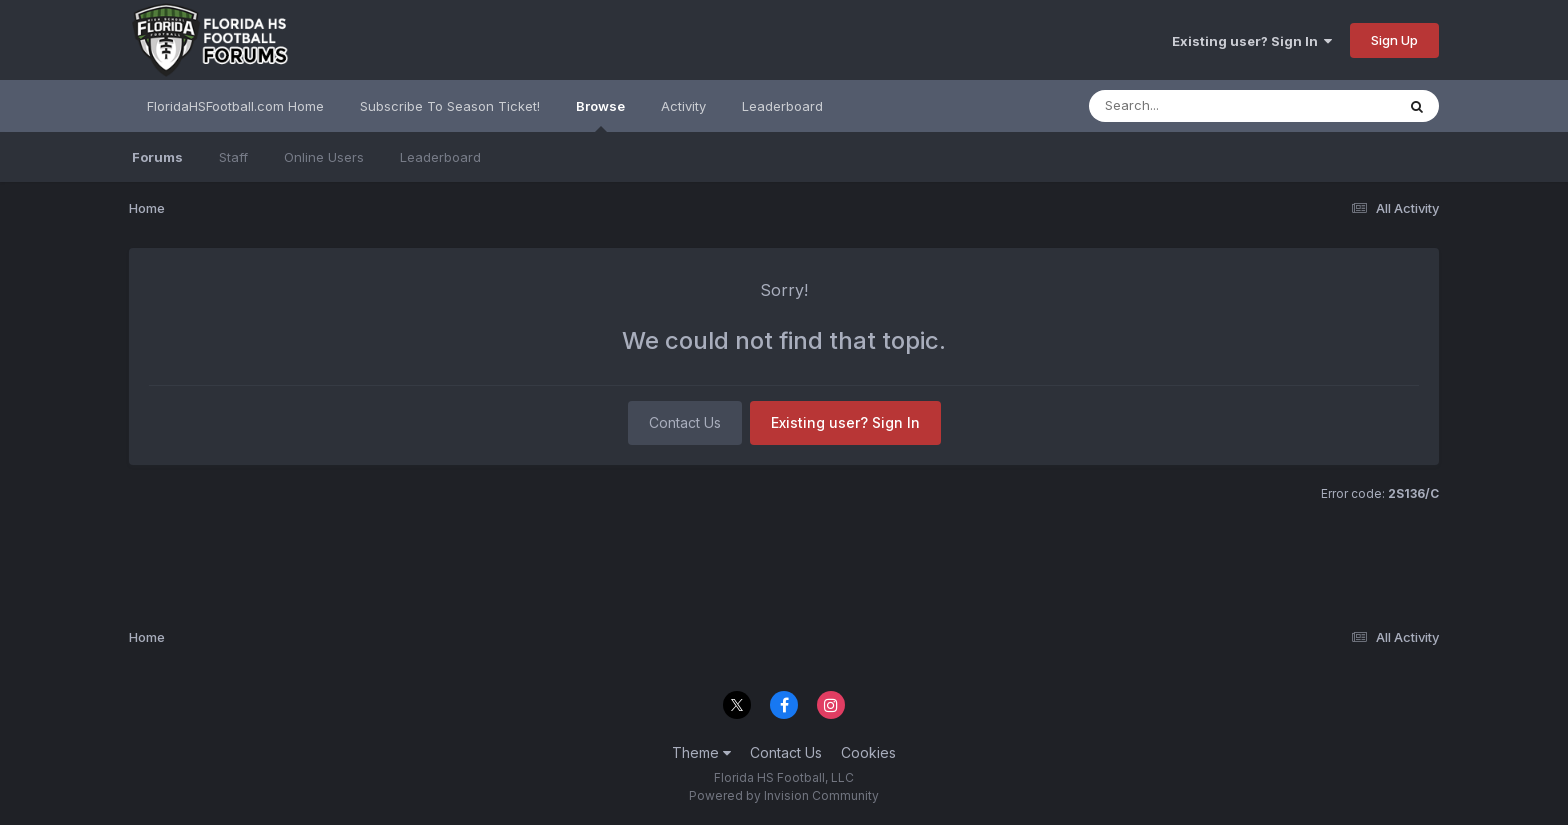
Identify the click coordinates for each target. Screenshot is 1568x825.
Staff (233, 157)
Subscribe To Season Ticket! (450, 106)
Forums (157, 157)
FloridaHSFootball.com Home (235, 106)
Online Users (324, 157)
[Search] (1187, 106)
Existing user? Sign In (1252, 41)
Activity (683, 106)
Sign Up (1394, 40)
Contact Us (685, 422)
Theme (701, 752)
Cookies (868, 752)
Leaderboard (440, 157)
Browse (600, 115)
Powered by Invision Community (784, 795)
